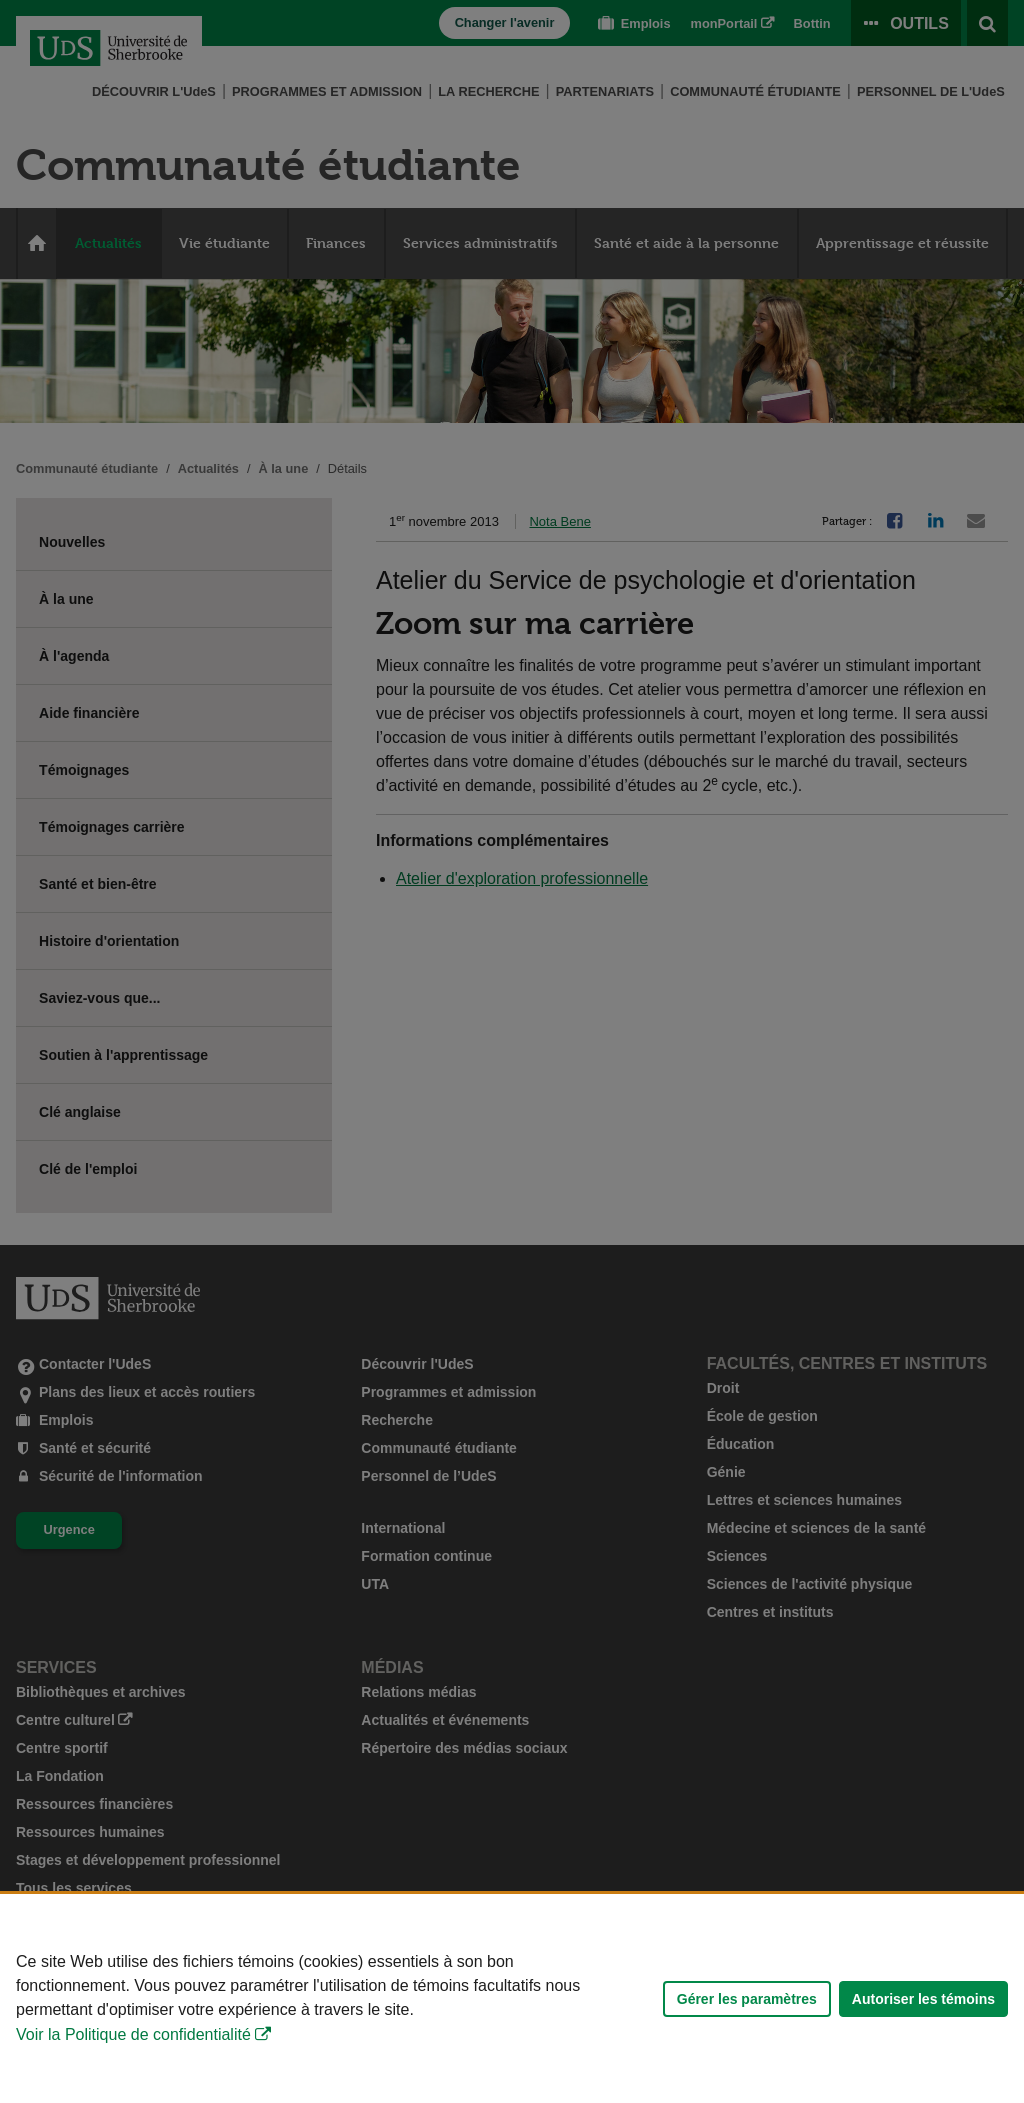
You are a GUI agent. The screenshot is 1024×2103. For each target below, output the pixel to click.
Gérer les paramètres (747, 1999)
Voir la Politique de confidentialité (133, 2034)
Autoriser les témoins (923, 1999)
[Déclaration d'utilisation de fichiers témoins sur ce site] (512, 1998)
